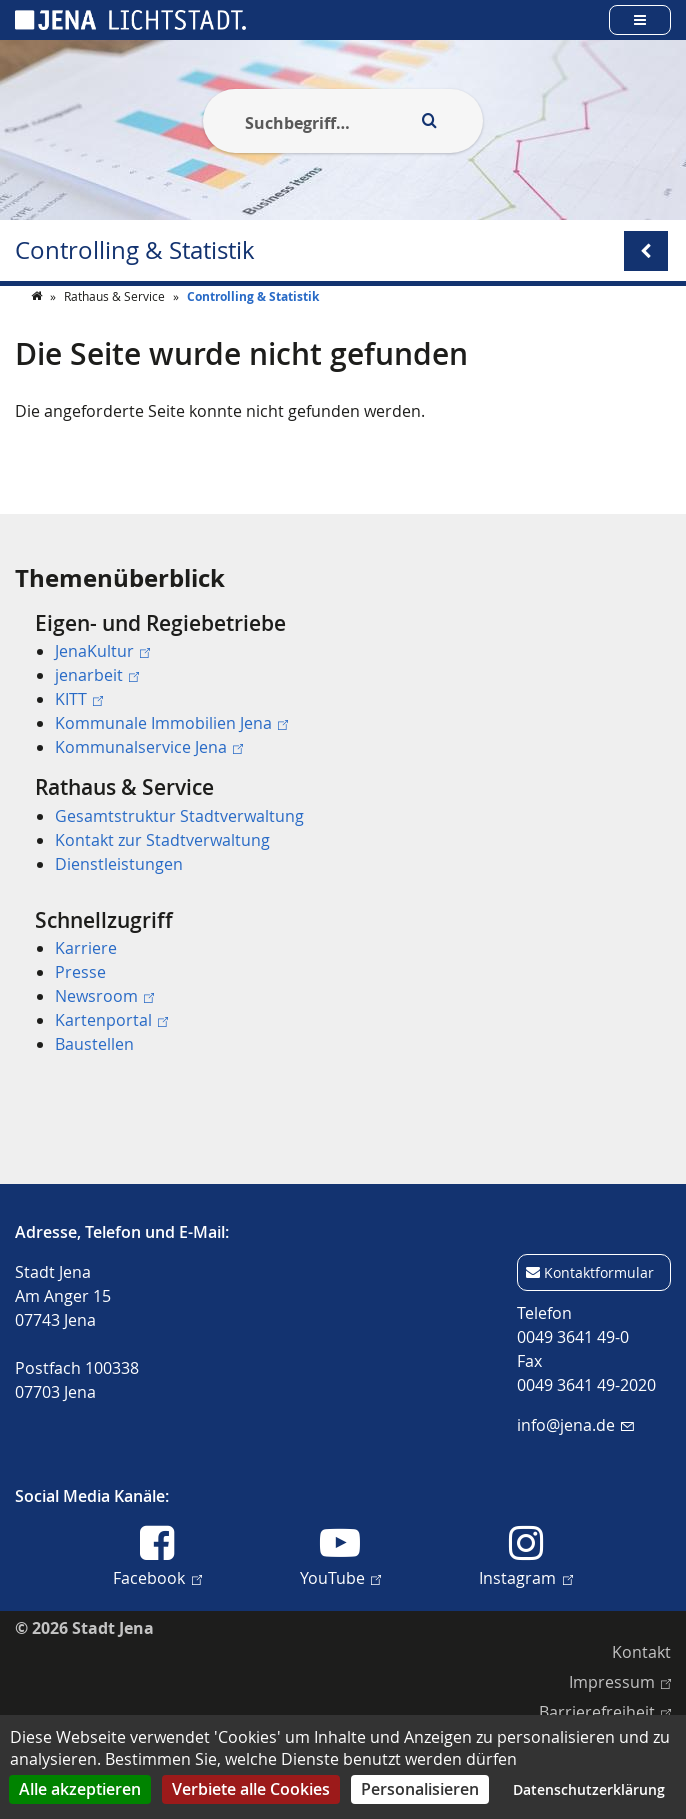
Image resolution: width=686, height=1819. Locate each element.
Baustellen (94, 1044)
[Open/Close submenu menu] (646, 251)
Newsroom (104, 996)
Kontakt (641, 1652)
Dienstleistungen (119, 864)
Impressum (620, 1681)
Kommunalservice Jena (149, 747)
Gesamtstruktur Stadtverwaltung (179, 816)
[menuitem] (343, 685)
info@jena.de (575, 1425)
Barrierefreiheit (605, 1711)
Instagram (525, 1577)
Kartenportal (111, 1020)
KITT (79, 699)
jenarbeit (97, 675)
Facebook (157, 1577)
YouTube (340, 1577)
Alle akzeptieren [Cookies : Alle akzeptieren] (80, 1789)
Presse (80, 972)
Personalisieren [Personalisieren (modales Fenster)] (420, 1789)
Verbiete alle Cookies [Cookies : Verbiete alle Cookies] (251, 1789)
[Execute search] (429, 121)
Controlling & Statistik (135, 250)
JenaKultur (102, 651)
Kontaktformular (599, 1272)
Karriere (86, 948)
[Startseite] (38, 336)
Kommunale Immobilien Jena (171, 723)
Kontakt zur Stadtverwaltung (162, 840)
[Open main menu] (640, 19)
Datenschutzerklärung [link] (589, 1789)
